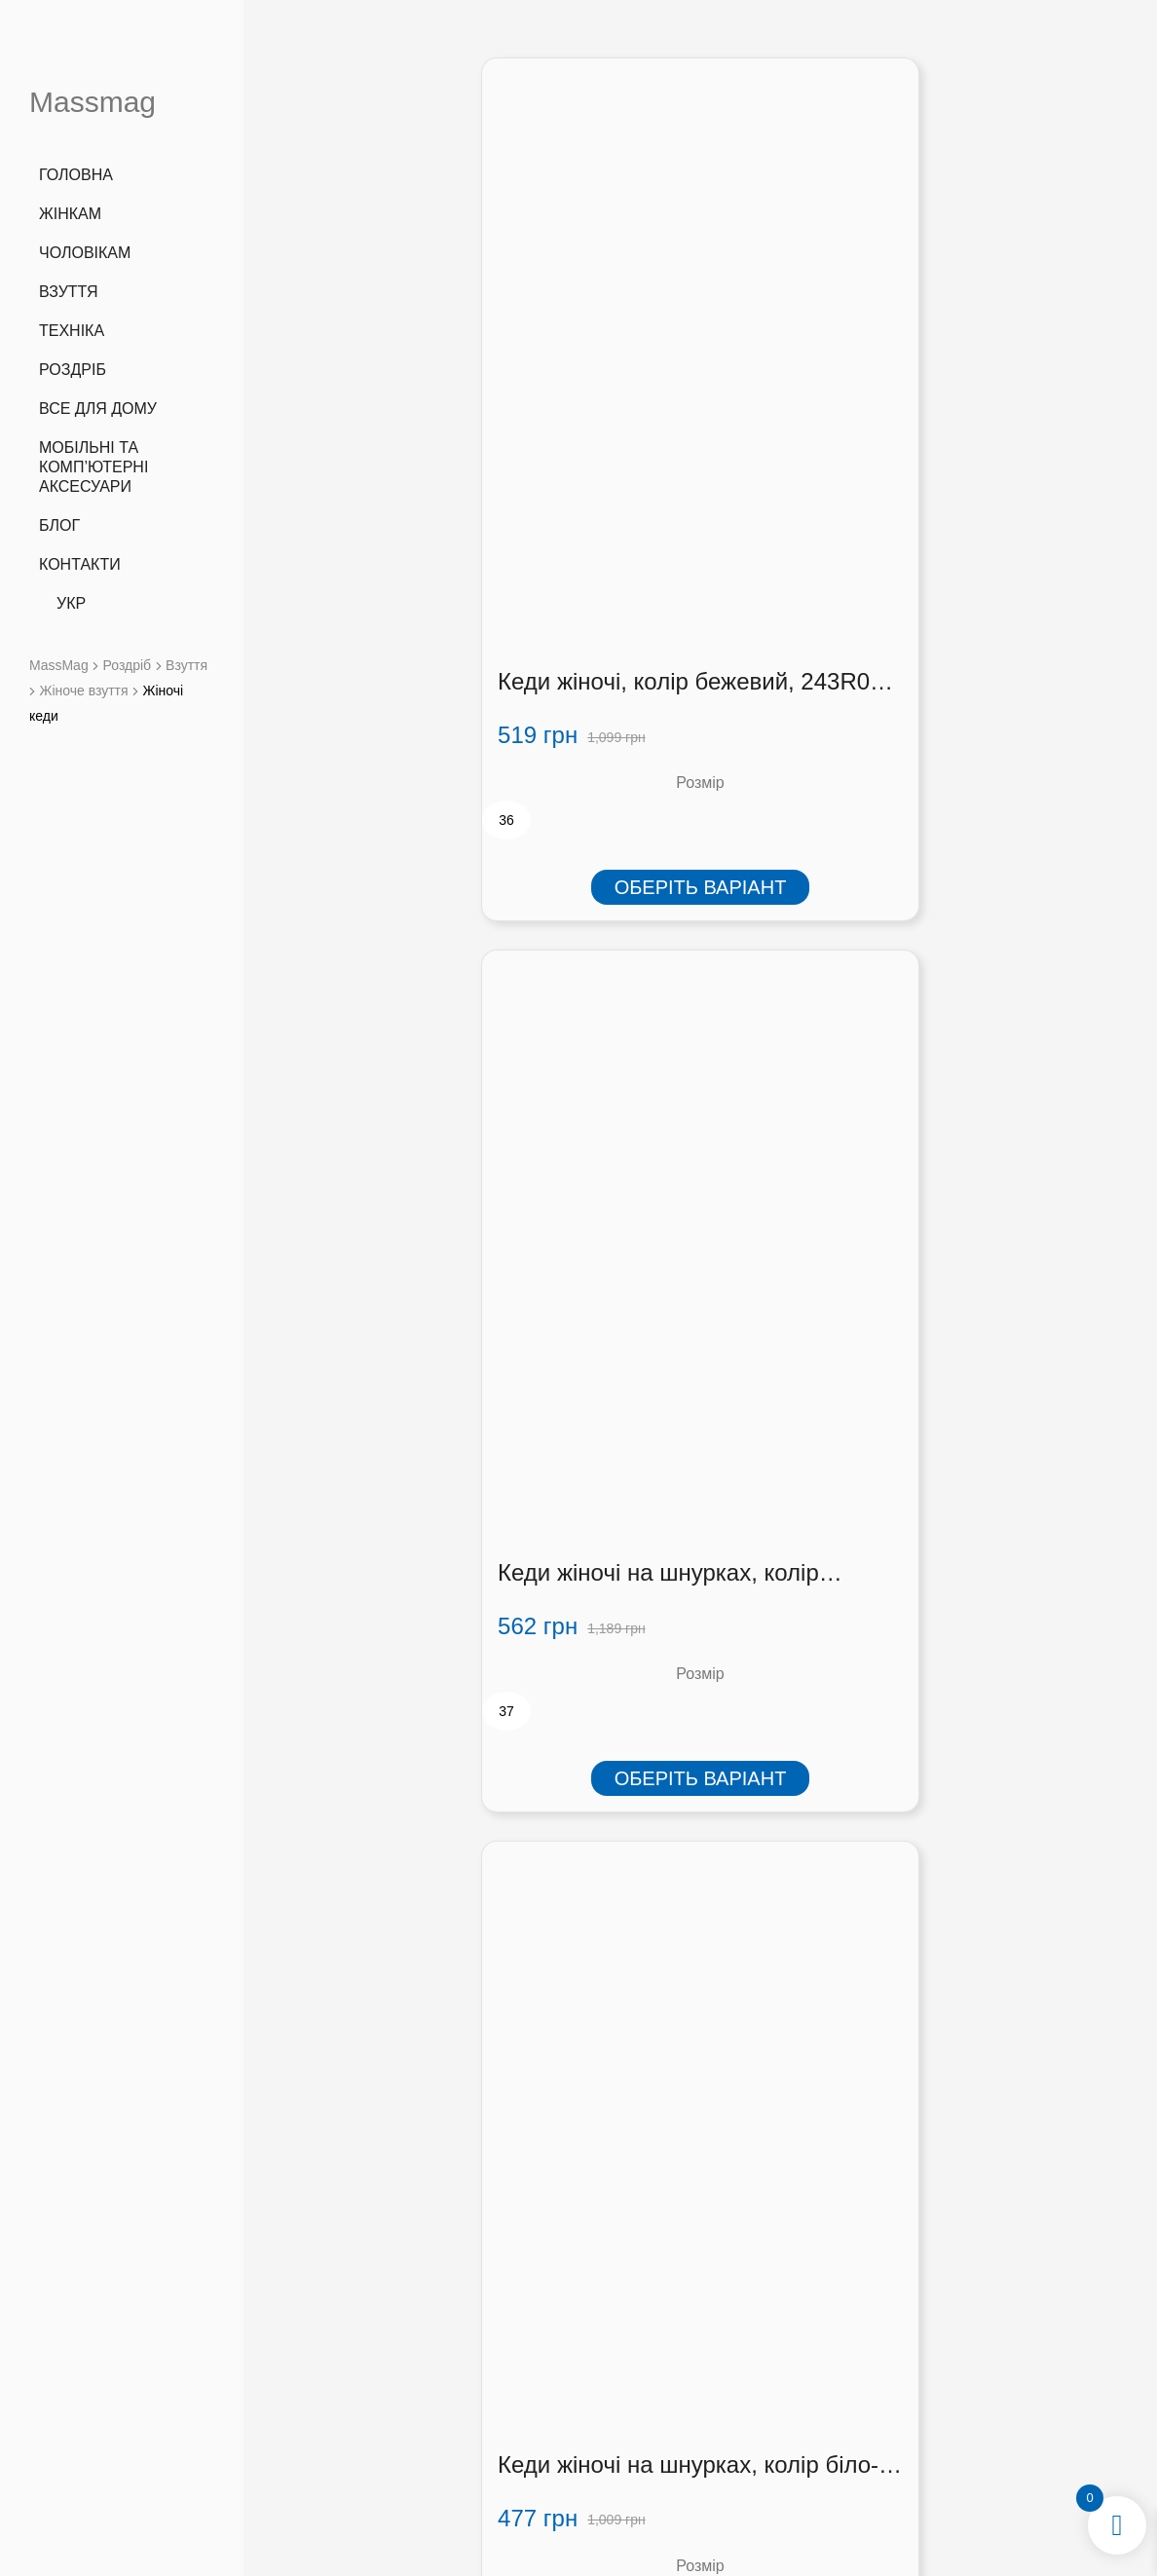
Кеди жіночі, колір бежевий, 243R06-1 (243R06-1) (393, 449)
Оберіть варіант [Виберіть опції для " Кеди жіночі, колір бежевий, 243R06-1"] (405, 653)
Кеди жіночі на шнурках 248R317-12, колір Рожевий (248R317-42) (978, 1108)
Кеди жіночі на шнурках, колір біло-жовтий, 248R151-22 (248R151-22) (988, 449)
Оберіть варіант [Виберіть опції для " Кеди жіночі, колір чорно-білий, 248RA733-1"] (995, 1971)
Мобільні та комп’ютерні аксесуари (93, 467)
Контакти (80, 564)
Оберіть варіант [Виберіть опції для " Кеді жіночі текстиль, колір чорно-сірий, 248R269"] (405, 1312)
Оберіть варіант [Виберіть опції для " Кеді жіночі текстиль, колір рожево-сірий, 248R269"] (701, 1971)
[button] (987, 2370)
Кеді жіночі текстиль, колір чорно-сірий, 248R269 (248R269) (400, 1108)
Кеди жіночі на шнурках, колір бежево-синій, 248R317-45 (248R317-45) (664, 449)
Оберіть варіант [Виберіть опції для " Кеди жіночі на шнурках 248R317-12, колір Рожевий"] (995, 1312)
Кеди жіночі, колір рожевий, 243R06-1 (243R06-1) (688, 1108)
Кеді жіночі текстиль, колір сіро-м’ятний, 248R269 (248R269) (400, 1766)
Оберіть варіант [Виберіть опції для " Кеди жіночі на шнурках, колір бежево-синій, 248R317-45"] (701, 653)
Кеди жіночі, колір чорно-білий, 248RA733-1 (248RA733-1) (973, 1766)
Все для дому (98, 408)
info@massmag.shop (362, 2373)
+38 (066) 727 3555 (363, 2322)
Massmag (92, 102)
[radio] (298, 586)
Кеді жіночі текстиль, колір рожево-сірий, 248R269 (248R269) (695, 1766)
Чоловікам (85, 252)
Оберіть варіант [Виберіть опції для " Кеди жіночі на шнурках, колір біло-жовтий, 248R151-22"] (995, 653)
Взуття (68, 291)
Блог (59, 525)
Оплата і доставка (814, 2363)
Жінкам (70, 213)
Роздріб (72, 369)
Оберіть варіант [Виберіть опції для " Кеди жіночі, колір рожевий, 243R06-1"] (701, 1312)
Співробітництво (814, 2389)
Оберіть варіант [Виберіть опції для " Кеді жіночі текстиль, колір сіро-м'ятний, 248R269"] (405, 1971)
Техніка (71, 330)
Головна (76, 175)
